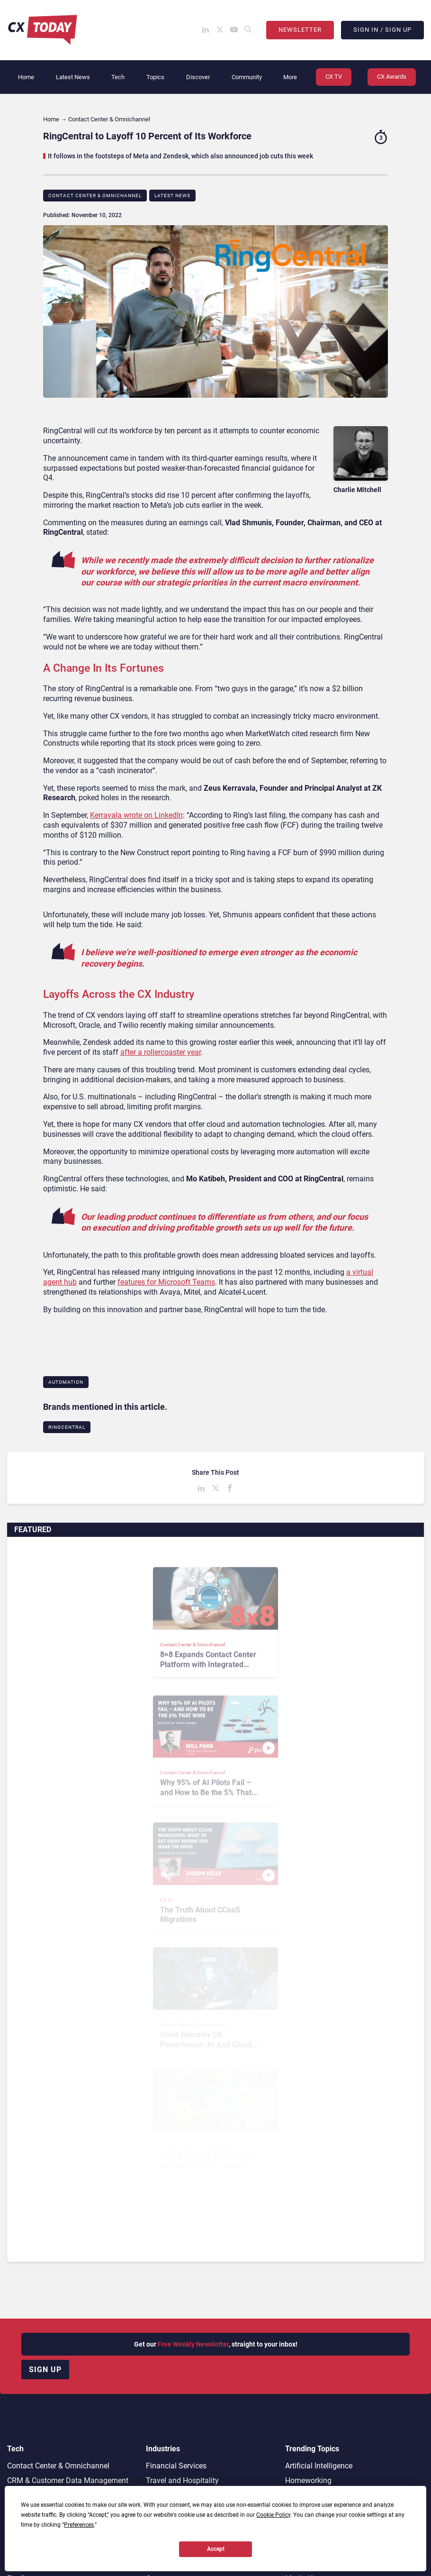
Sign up (45, 2369)
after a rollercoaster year (160, 1052)
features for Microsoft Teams (166, 1282)
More (290, 77)
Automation (65, 1382)
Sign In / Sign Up (382, 29)
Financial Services (176, 2465)
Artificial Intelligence (318, 2465)
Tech (118, 77)
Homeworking (308, 2480)
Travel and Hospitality (182, 2480)
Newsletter (300, 29)
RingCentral (66, 1427)
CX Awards (391, 76)
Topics (155, 77)
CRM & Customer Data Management (67, 2480)
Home (26, 77)
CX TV (333, 76)
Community (247, 77)
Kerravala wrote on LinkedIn (136, 815)
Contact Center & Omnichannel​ (95, 195)
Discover (198, 77)
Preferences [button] (79, 2524)
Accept (215, 2549)
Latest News (73, 77)
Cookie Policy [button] (273, 2515)
